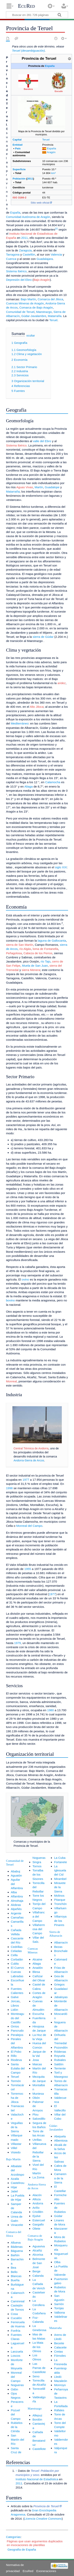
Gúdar (58, 2216)
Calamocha (52, 782)
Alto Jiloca (36, 706)
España (50, 65)
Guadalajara (45, 258)
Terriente (60, 2068)
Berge (36, 2271)
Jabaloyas (60, 1997)
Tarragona (12, 254)
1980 (50, 1710)
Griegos (59, 1984)
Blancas (16, 2276)
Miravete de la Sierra (60, 1887)
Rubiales (60, 2060)
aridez (61, 683)
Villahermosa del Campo (38, 1929)
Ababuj (15, 1871)
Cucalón (16, 2318)
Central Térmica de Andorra (31, 1448)
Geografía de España (21, 2549)
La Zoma (38, 2177)
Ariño (35, 2207)
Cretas (58, 2351)
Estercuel (38, 2220)
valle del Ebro (42, 441)
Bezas (58, 1946)
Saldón (58, 2064)
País (18, 148)
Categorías (13, 2537)
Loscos (15, 2355)
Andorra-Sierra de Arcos (29, 1460)
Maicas (37, 2064)
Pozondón (60, 2047)
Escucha (38, 2013)
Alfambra (17, 1896)
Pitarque (59, 1899)
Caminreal (17, 2301)
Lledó (57, 2376)
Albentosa (60, 2140)
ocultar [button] (30, 335)
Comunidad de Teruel (20, 311)
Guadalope (52, 487)
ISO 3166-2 (19, 197)
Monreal (11, 1381)
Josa (35, 2060)
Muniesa (38, 2093)
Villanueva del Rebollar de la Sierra (39, 2152)
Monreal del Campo (29, 1525)
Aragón (51, 152)
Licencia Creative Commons (43, 2518)
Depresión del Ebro (19, 279)
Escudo (59, 91)
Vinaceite (17, 2224)
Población (19, 178)
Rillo (14, 2055)
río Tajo (46, 961)
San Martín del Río (17, 2440)
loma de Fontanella (45, 948)
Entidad (17, 144)
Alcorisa (37, 2254)
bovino (10, 1300)
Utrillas (36, 2139)
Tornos (36, 1866)
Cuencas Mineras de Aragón (25, 303)
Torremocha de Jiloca (17, 2098)
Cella (14, 1955)
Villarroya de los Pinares (60, 1921)
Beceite (59, 2343)
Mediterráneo (20, 723)
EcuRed (26, 6)
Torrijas (59, 2308)
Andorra (37, 2203)
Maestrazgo (44, 311)
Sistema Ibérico (16, 271)
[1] (56, 228)
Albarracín (61, 1942)
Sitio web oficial (40, 202)
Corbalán (17, 1959)
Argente (16, 1913)
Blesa (36, 1971)
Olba (57, 2262)
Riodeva (16, 2060)
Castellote (39, 2448)
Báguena (17, 2250)
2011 (30, 178)
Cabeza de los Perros (37, 953)
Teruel (46, 139)
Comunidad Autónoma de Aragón (28, 217)
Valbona (59, 2312)
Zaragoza (25, 250)
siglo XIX (61, 867)
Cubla (15, 1963)
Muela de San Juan (35, 965)
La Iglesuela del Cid (60, 1870)
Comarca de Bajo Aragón (36, 307)
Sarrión (59, 2304)
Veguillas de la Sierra (17, 2127)
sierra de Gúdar (43, 636)
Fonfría (15, 2330)
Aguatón (16, 1875)
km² (53, 173)
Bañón (15, 2255)
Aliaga (28, 786)
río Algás (25, 948)
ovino (25, 1279)
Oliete (36, 2228)
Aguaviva (38, 2246)
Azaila (15, 2178)
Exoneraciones (46, 2571)
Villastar (16, 2143)
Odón (14, 2389)
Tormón (16, 2081)
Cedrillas (16, 1946)
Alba (14, 1892)
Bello (14, 2272)
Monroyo (60, 2385)
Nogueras (17, 2385)
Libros (15, 2005)
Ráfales (59, 2410)
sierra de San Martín (19, 944)
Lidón (14, 2009)
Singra (36, 1862)
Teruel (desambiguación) (28, 50)
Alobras (16, 1904)
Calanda (38, 2275)
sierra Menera (31, 970)
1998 (9, 1488)
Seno (35, 2376)
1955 (27, 1569)
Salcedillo (38, 2118)
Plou (35, 2114)
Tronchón (60, 1903)
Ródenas (60, 2051)
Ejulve (36, 2216)
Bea (13, 2267)
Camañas (17, 1917)
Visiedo (16, 2152)
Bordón (37, 2419)
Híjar (14, 2187)
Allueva (16, 2242)
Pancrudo (17, 2030)
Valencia (56, 254)
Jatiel (14, 2191)
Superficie (19, 169)
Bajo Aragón (42, 279)
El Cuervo (17, 1967)
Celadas (16, 1951)
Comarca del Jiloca (50, 299)
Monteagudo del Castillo (17, 2018)
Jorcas (15, 2001)
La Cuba (59, 1857)
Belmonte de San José (38, 2263)
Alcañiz (37, 2250)
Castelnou (17, 2182)
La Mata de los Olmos (37, 2347)
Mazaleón (60, 2381)
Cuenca (11, 258)
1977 (25, 1479)
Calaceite (60, 2347)
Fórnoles (60, 2355)
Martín (39, 487)
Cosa (14, 2314)
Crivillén (37, 2211)
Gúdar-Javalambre (33, 316)
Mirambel (60, 1878)
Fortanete (60, 1862)
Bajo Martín (28, 299)
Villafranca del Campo (38, 1916)
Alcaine (37, 1959)
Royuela (59, 2055)
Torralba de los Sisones (37, 1874)
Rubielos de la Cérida (16, 2427)
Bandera (28, 89)
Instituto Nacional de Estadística (37, 2479)
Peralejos (17, 2035)
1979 (17, 1643)
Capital (17, 139)
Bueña (15, 2280)
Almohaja (17, 1900)
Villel (14, 2148)
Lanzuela (17, 2351)
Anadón (37, 1967)
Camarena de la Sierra (60, 2178)
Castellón (29, 254)
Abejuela (60, 2136)
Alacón (36, 2195)
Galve (15, 1997)
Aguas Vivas (24, 487)
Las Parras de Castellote (39, 2368)
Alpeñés (16, 1909)
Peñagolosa (14, 953)
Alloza (36, 2199)
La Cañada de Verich (38, 2284)
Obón (36, 2097)
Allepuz (37, 2415)
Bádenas (17, 2246)
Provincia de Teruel (46, 2506)
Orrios (15, 2026)
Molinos (59, 1895)
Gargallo (38, 2224)
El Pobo (16, 2051)
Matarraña (54, 316)
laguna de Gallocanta (52, 940)
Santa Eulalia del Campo (18, 2068)
